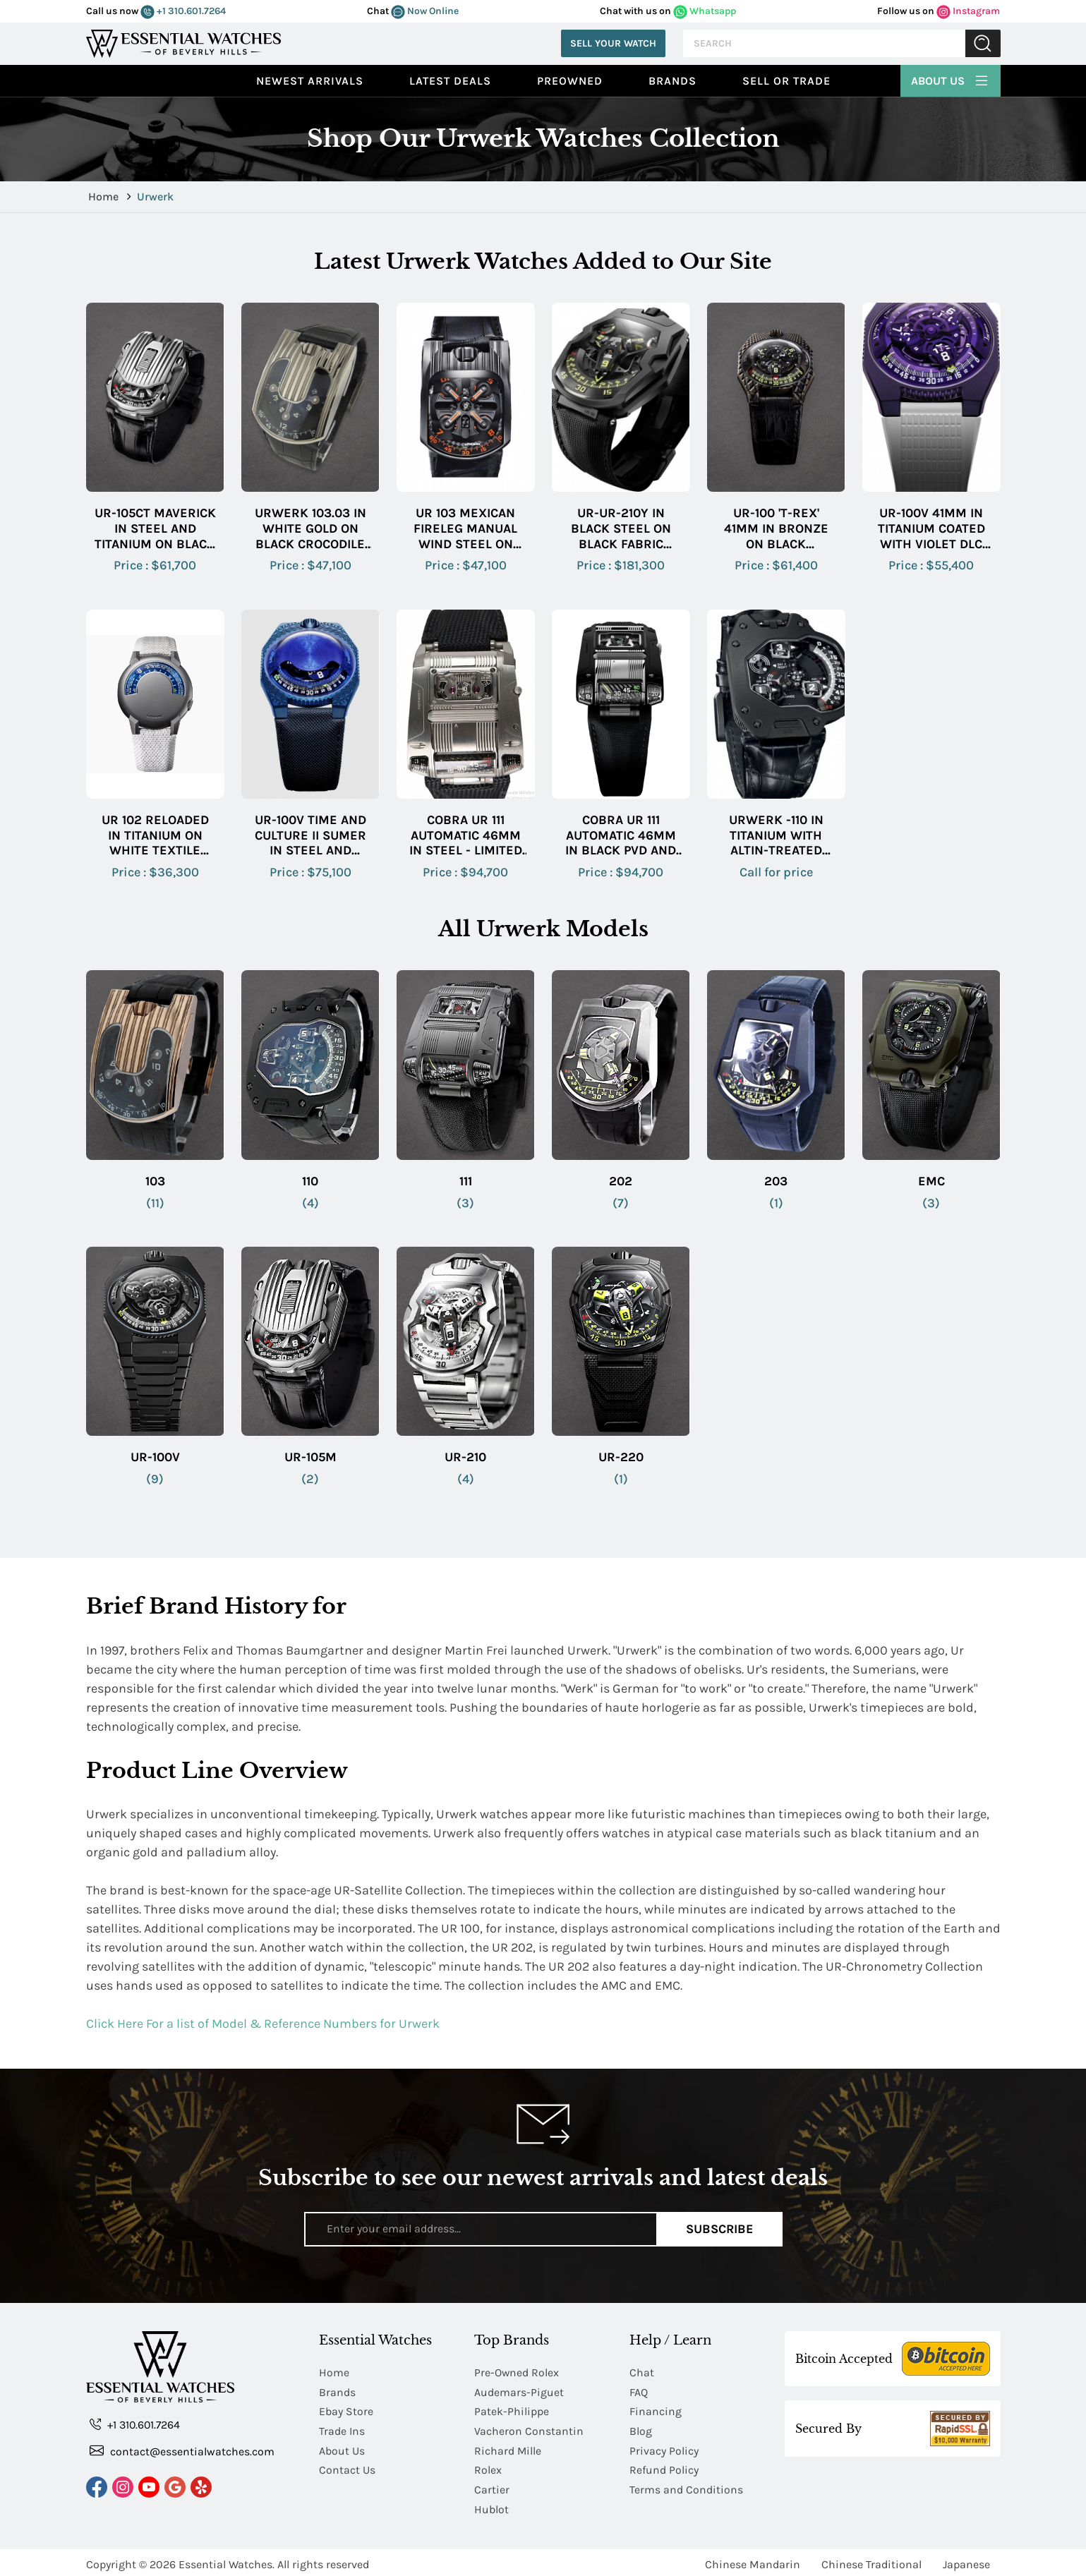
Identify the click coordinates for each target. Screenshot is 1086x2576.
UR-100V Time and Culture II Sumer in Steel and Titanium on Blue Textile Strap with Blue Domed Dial (310, 836)
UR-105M (310, 1457)
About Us (950, 79)
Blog (640, 2429)
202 (620, 1181)
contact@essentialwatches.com (182, 2451)
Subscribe (719, 2229)
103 (155, 1181)
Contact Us (347, 2467)
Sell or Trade (786, 80)
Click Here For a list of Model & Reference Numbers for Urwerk (263, 2023)
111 (465, 1181)
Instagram (968, 11)
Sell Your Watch (613, 43)
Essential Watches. (226, 2560)
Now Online (425, 11)
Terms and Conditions (686, 2486)
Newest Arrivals (309, 80)
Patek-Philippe (511, 2410)
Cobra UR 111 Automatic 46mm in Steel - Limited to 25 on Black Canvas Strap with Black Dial (465, 836)
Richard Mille (508, 2448)
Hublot (491, 2505)
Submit (983, 43)
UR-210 (465, 1457)
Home (104, 196)
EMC (931, 1181)
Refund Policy (664, 2467)
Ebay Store (346, 2410)
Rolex (488, 2467)
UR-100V (155, 1457)
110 (310, 1181)
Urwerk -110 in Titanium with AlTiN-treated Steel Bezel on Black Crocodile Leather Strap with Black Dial (776, 836)
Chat (641, 2372)
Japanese (966, 2560)
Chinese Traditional (871, 2560)
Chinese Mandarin (752, 2560)
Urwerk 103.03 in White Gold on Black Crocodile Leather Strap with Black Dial (310, 529)
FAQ (638, 2391)
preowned (570, 80)
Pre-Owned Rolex (517, 2372)
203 (776, 1181)
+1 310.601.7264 (183, 11)
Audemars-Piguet (519, 2391)
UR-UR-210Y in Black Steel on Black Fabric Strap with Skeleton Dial (621, 529)
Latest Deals (450, 80)
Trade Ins (342, 2429)
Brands (672, 80)
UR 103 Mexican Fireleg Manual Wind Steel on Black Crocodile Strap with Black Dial (466, 529)
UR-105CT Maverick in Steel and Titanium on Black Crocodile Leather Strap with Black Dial (155, 529)
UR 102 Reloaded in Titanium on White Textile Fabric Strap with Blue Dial (155, 836)
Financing (655, 2410)
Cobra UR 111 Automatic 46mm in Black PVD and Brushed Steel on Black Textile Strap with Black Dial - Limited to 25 (621, 836)
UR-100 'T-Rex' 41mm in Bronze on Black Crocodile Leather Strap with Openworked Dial (776, 529)
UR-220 (621, 1457)
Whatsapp (704, 11)
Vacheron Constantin (529, 2429)
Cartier (491, 2486)
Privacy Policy (664, 2448)
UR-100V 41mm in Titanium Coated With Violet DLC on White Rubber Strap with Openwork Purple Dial (931, 529)
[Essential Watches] (183, 42)
